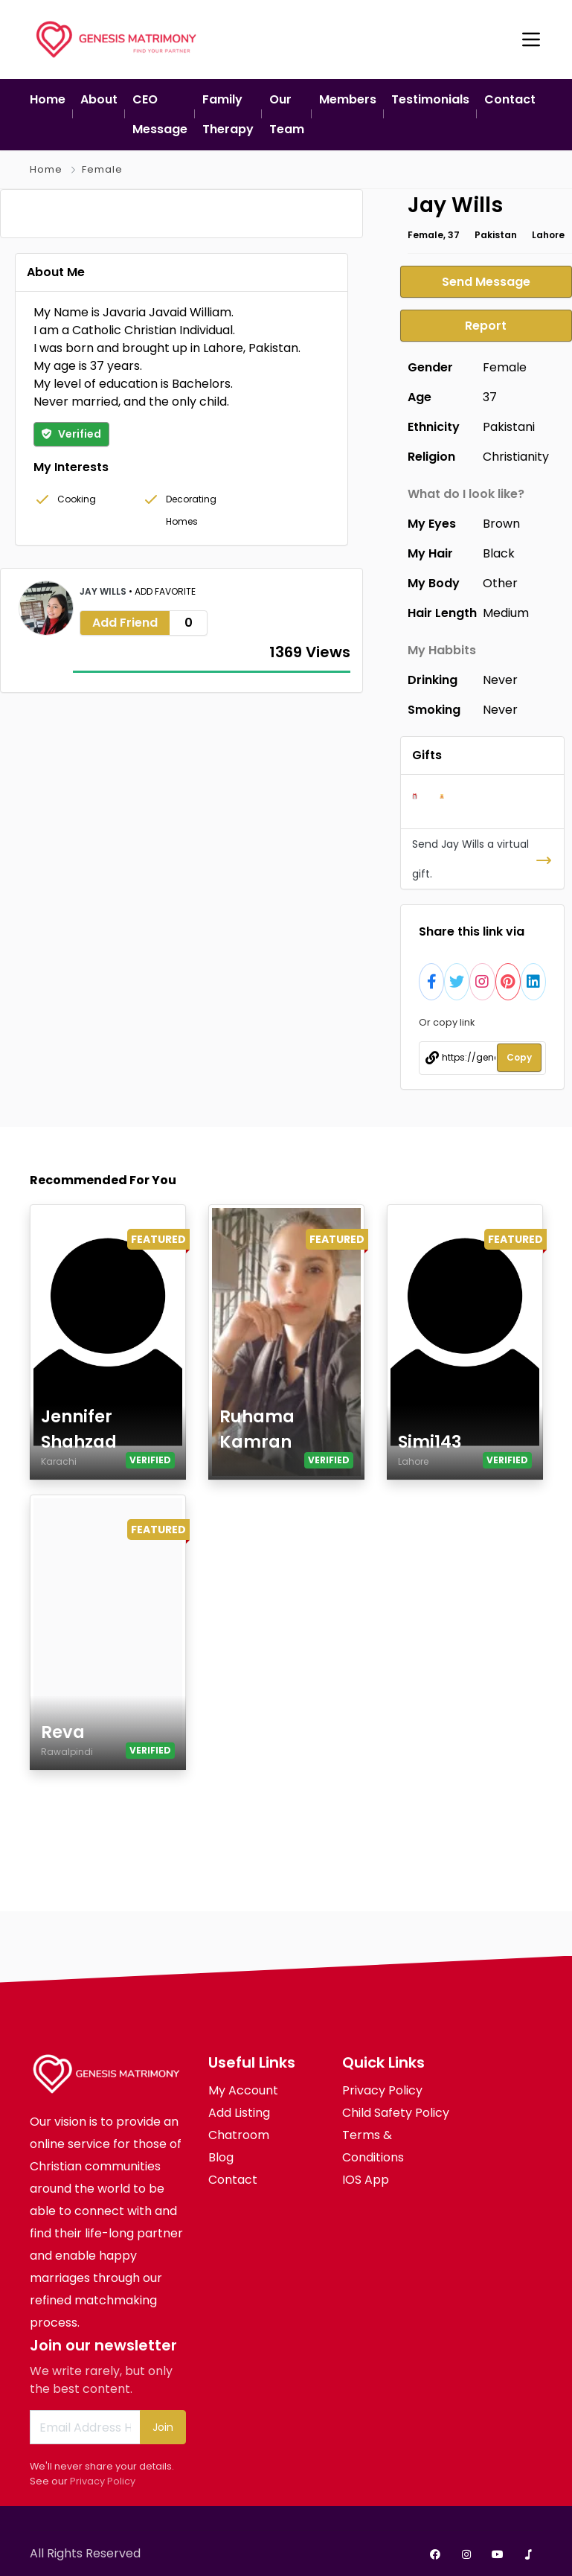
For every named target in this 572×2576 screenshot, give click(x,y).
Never (500, 678)
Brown (501, 522)
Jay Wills (104, 834)
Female (102, 169)
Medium (506, 611)
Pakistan (496, 234)
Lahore (548, 234)
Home (46, 169)
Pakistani (509, 425)
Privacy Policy (102, 2479)
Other (500, 581)
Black (499, 551)
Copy (519, 1055)
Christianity (516, 455)
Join (162, 2424)
